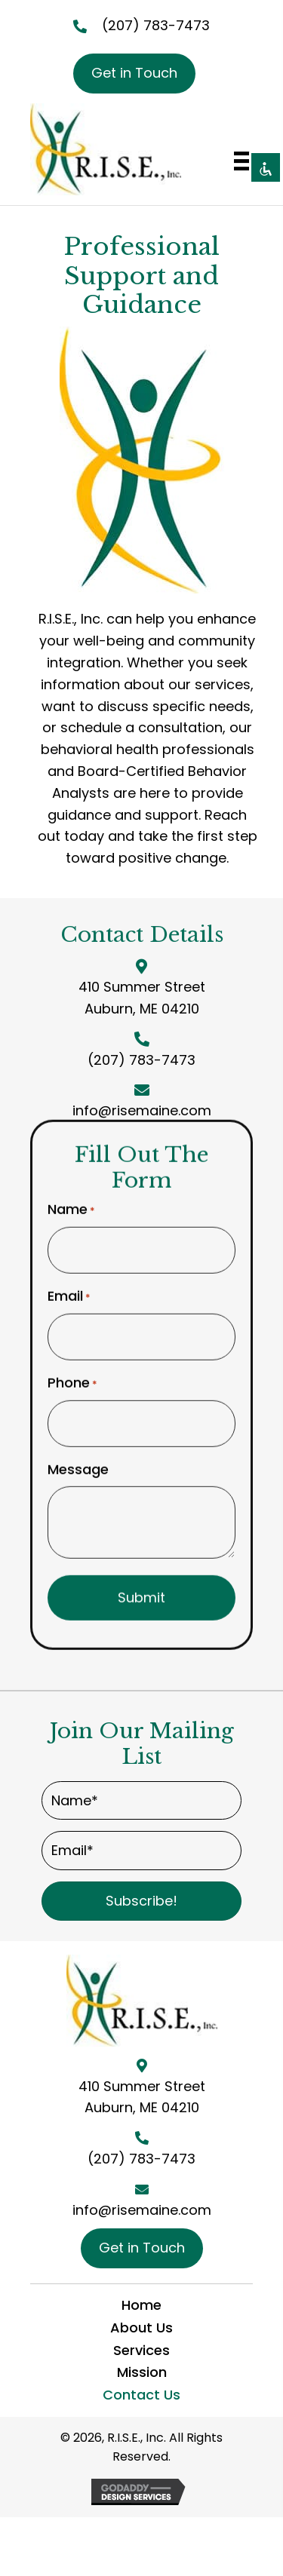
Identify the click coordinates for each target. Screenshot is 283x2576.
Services (141, 2350)
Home (141, 2304)
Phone (72, 1376)
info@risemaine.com (141, 1110)
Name (71, 1203)
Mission (142, 2372)
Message (78, 1462)
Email (69, 1289)
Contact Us (141, 2394)
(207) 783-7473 (156, 25)
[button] (141, 1901)
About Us (141, 2327)
